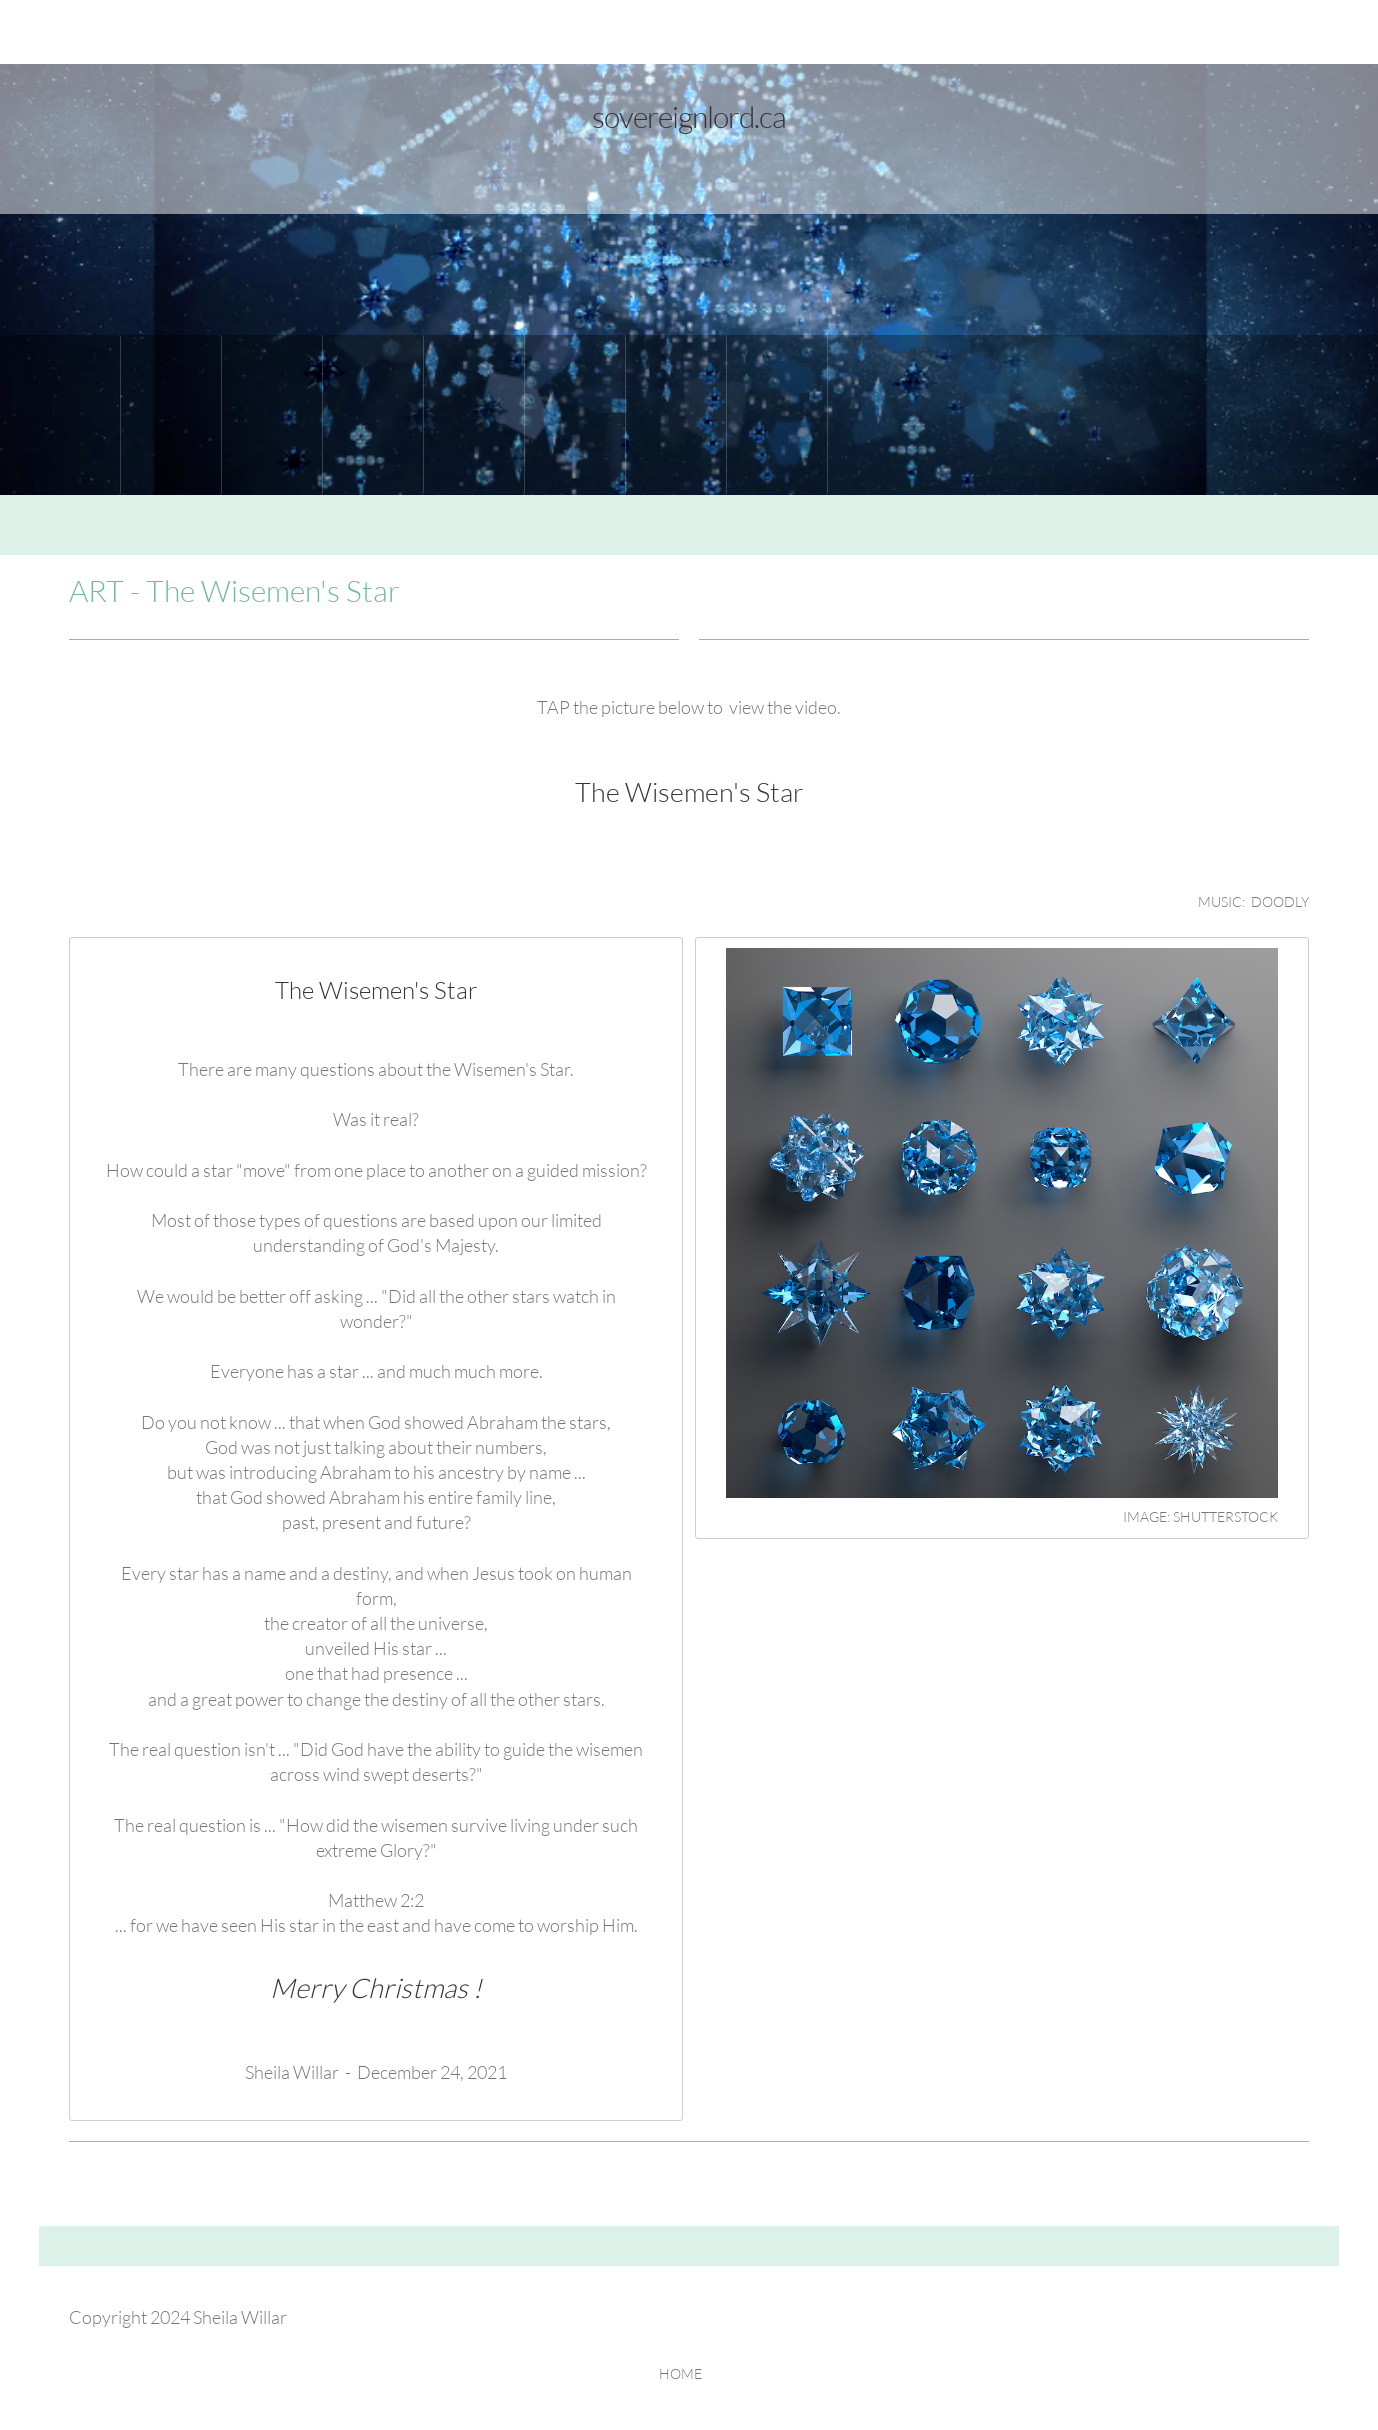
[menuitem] (70, 415)
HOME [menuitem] (680, 2373)
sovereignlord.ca (689, 116)
